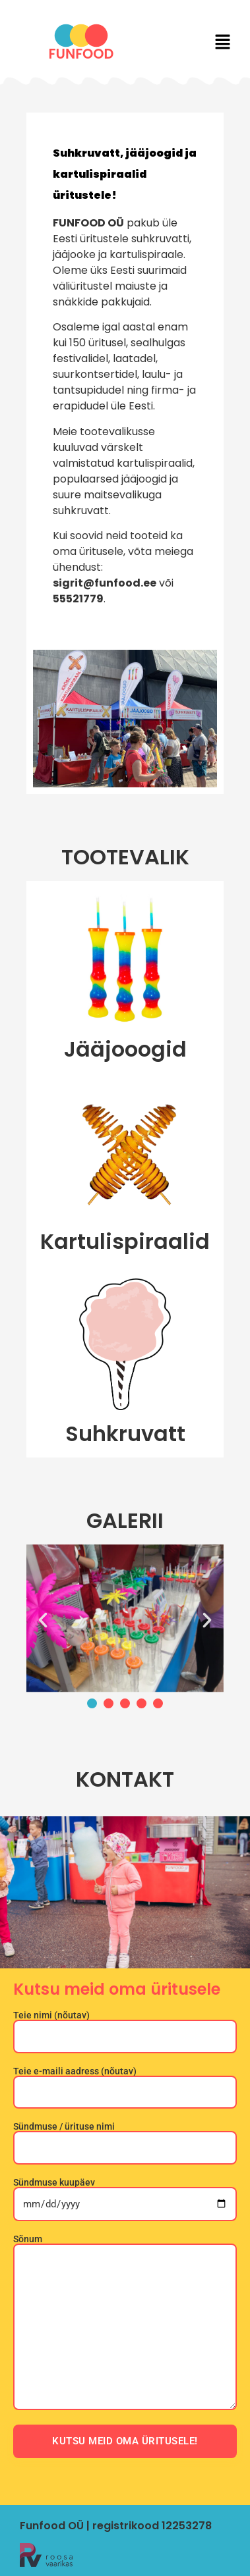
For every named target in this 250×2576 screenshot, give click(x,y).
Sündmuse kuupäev (125, 2193)
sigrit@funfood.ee (104, 583)
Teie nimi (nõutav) (125, 2026)
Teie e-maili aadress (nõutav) (125, 2081)
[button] (222, 43)
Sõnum (125, 2322)
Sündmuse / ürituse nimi (125, 2137)
